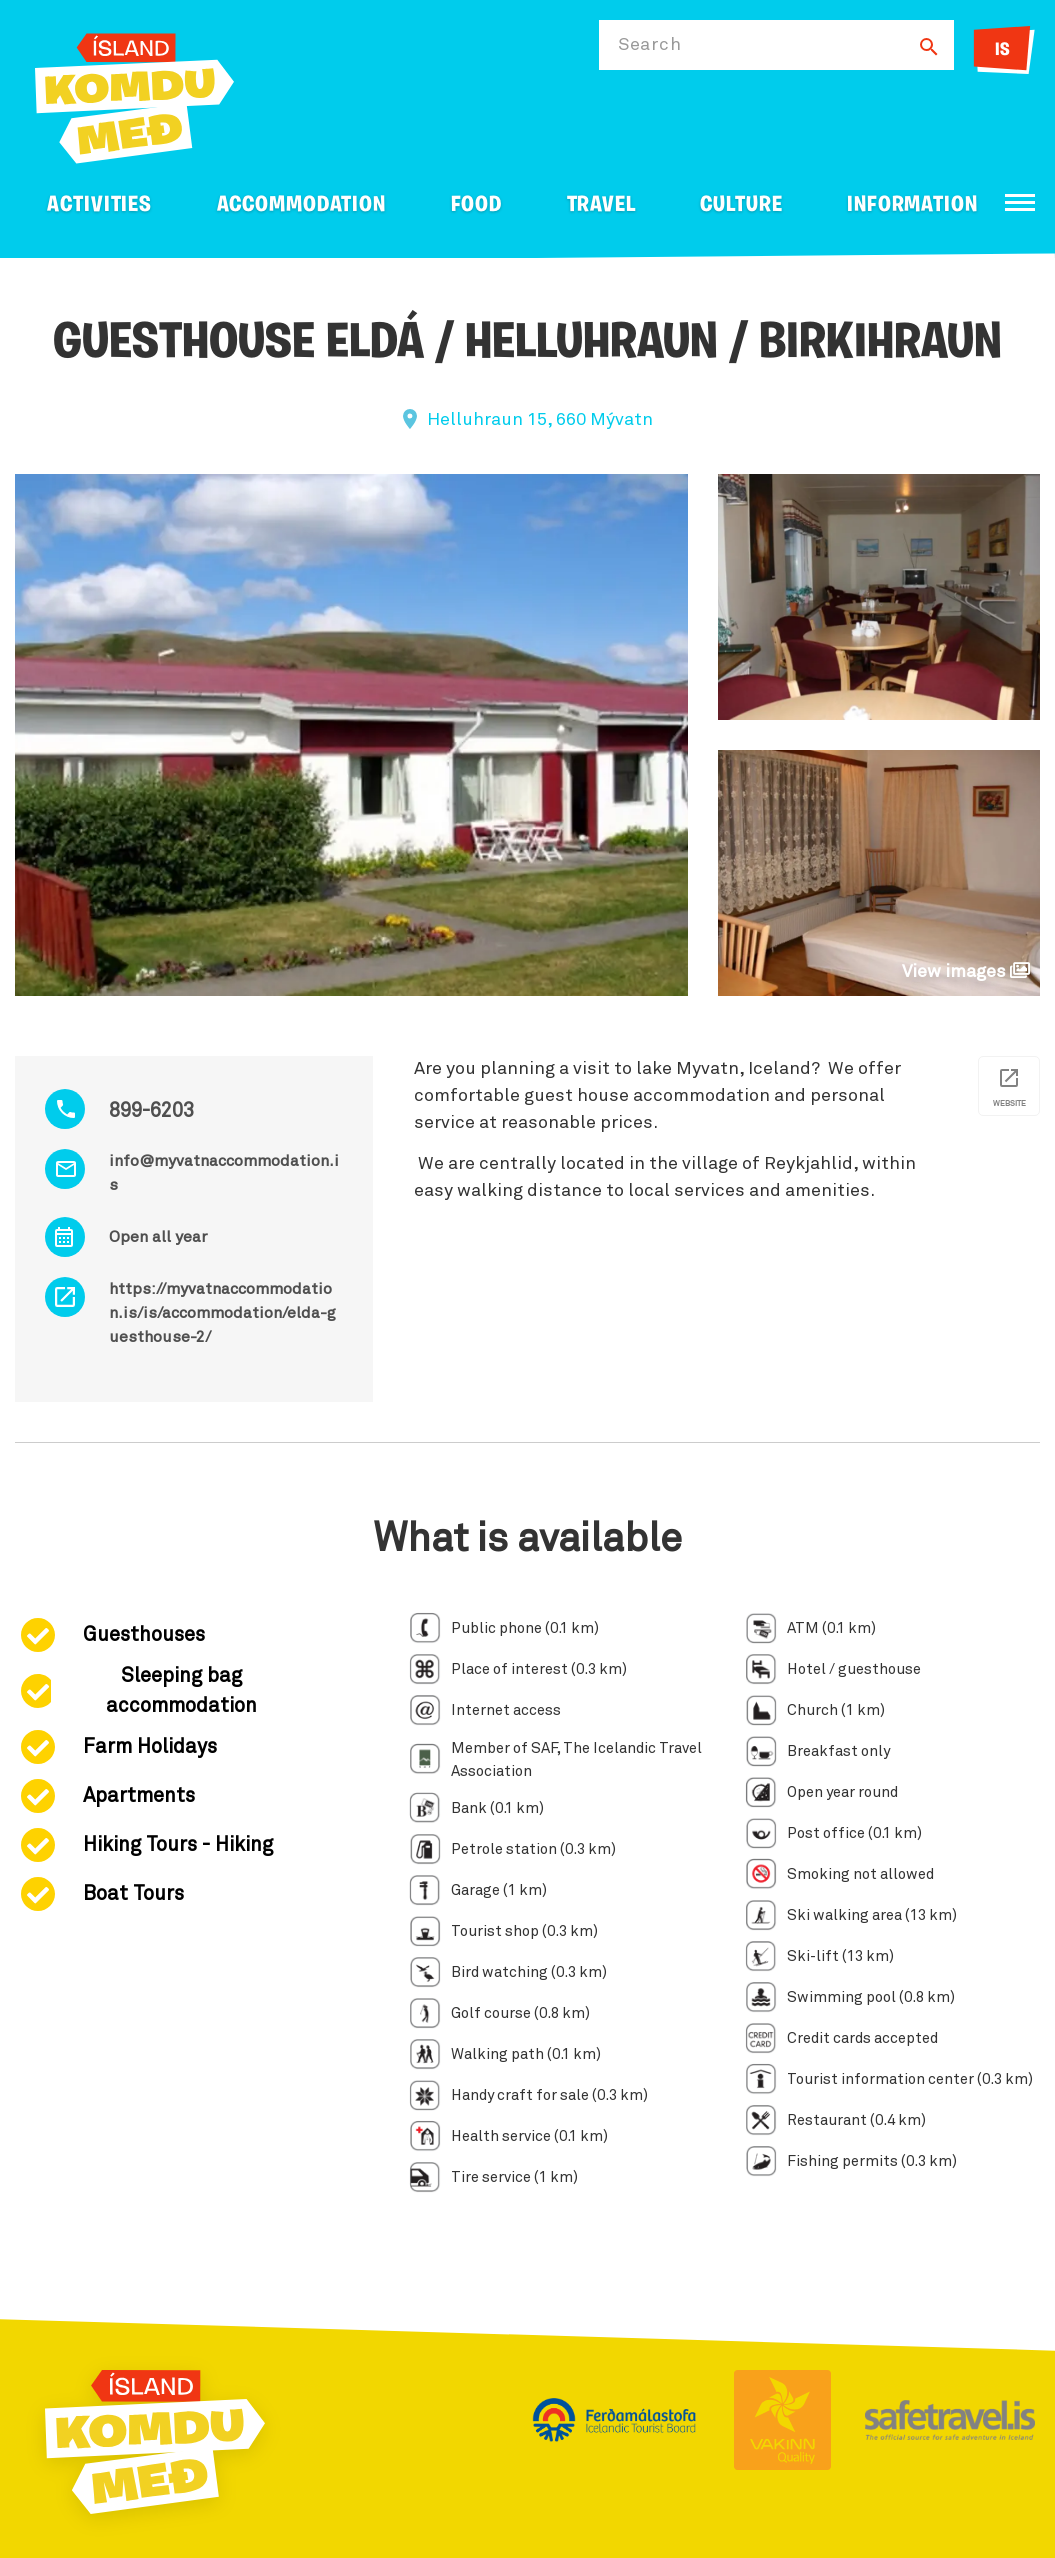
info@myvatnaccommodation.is (224, 1173)
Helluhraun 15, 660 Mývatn (540, 420)
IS (1002, 50)
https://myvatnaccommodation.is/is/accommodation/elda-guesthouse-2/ (222, 1313)
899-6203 (151, 1111)
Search (649, 45)
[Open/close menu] (1020, 202)
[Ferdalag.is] (134, 94)
